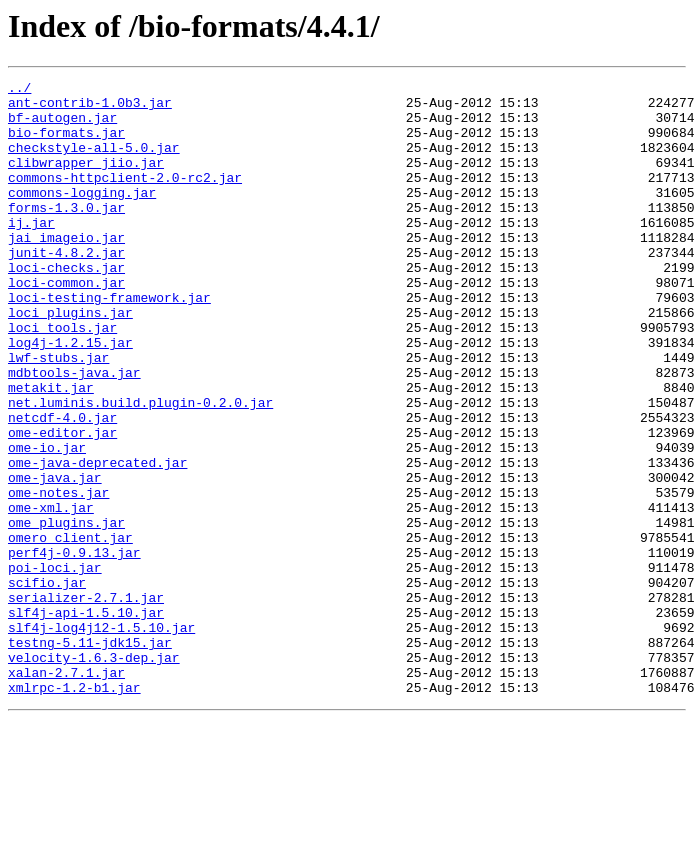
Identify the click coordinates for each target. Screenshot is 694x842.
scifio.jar (47, 684)
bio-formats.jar (66, 144)
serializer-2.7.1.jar (86, 702)
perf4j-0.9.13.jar (74, 648)
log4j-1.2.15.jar (70, 396)
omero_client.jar (70, 630)
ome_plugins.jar (66, 612)
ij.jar (31, 252)
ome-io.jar (47, 522)
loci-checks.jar (66, 306)
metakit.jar (51, 450)
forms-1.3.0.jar (66, 234)
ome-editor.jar (62, 504)
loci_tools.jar (62, 378)
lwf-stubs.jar (58, 414)
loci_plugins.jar (70, 360)
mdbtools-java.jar (74, 432)
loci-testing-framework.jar (109, 342)
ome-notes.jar (58, 576)
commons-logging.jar (82, 216)
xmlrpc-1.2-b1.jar (74, 810)
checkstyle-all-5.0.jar (94, 162)
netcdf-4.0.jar (62, 486)
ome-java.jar (55, 558)
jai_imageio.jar (66, 270)
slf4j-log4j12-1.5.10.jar (101, 738)
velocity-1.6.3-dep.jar (94, 774)
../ (19, 90)
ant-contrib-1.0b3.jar (90, 108)
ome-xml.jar (51, 594)
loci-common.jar (66, 324)
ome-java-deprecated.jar (97, 540)
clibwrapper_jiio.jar (86, 180)
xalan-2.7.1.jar (66, 792)
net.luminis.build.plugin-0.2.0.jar (140, 468)
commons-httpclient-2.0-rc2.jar (125, 198)
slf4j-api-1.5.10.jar (86, 720)
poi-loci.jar (55, 666)
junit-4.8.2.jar (66, 288)
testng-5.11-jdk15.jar (90, 756)
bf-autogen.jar (62, 126)
